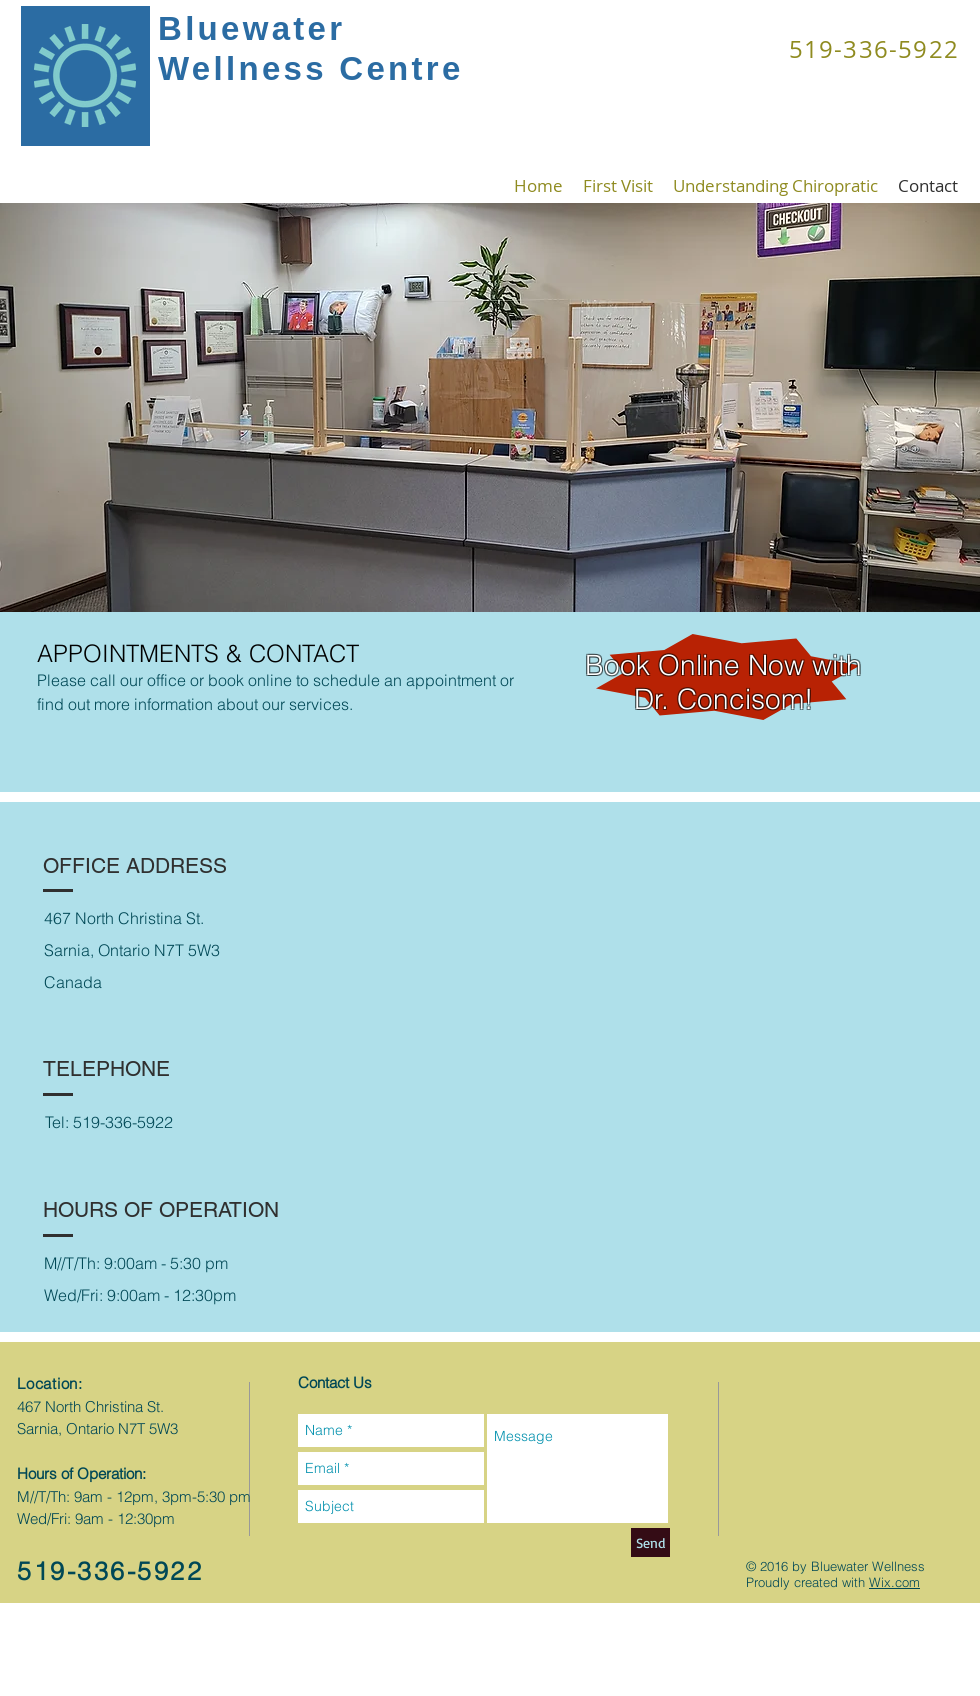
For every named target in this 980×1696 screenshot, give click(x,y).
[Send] (650, 1542)
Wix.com (894, 1582)
